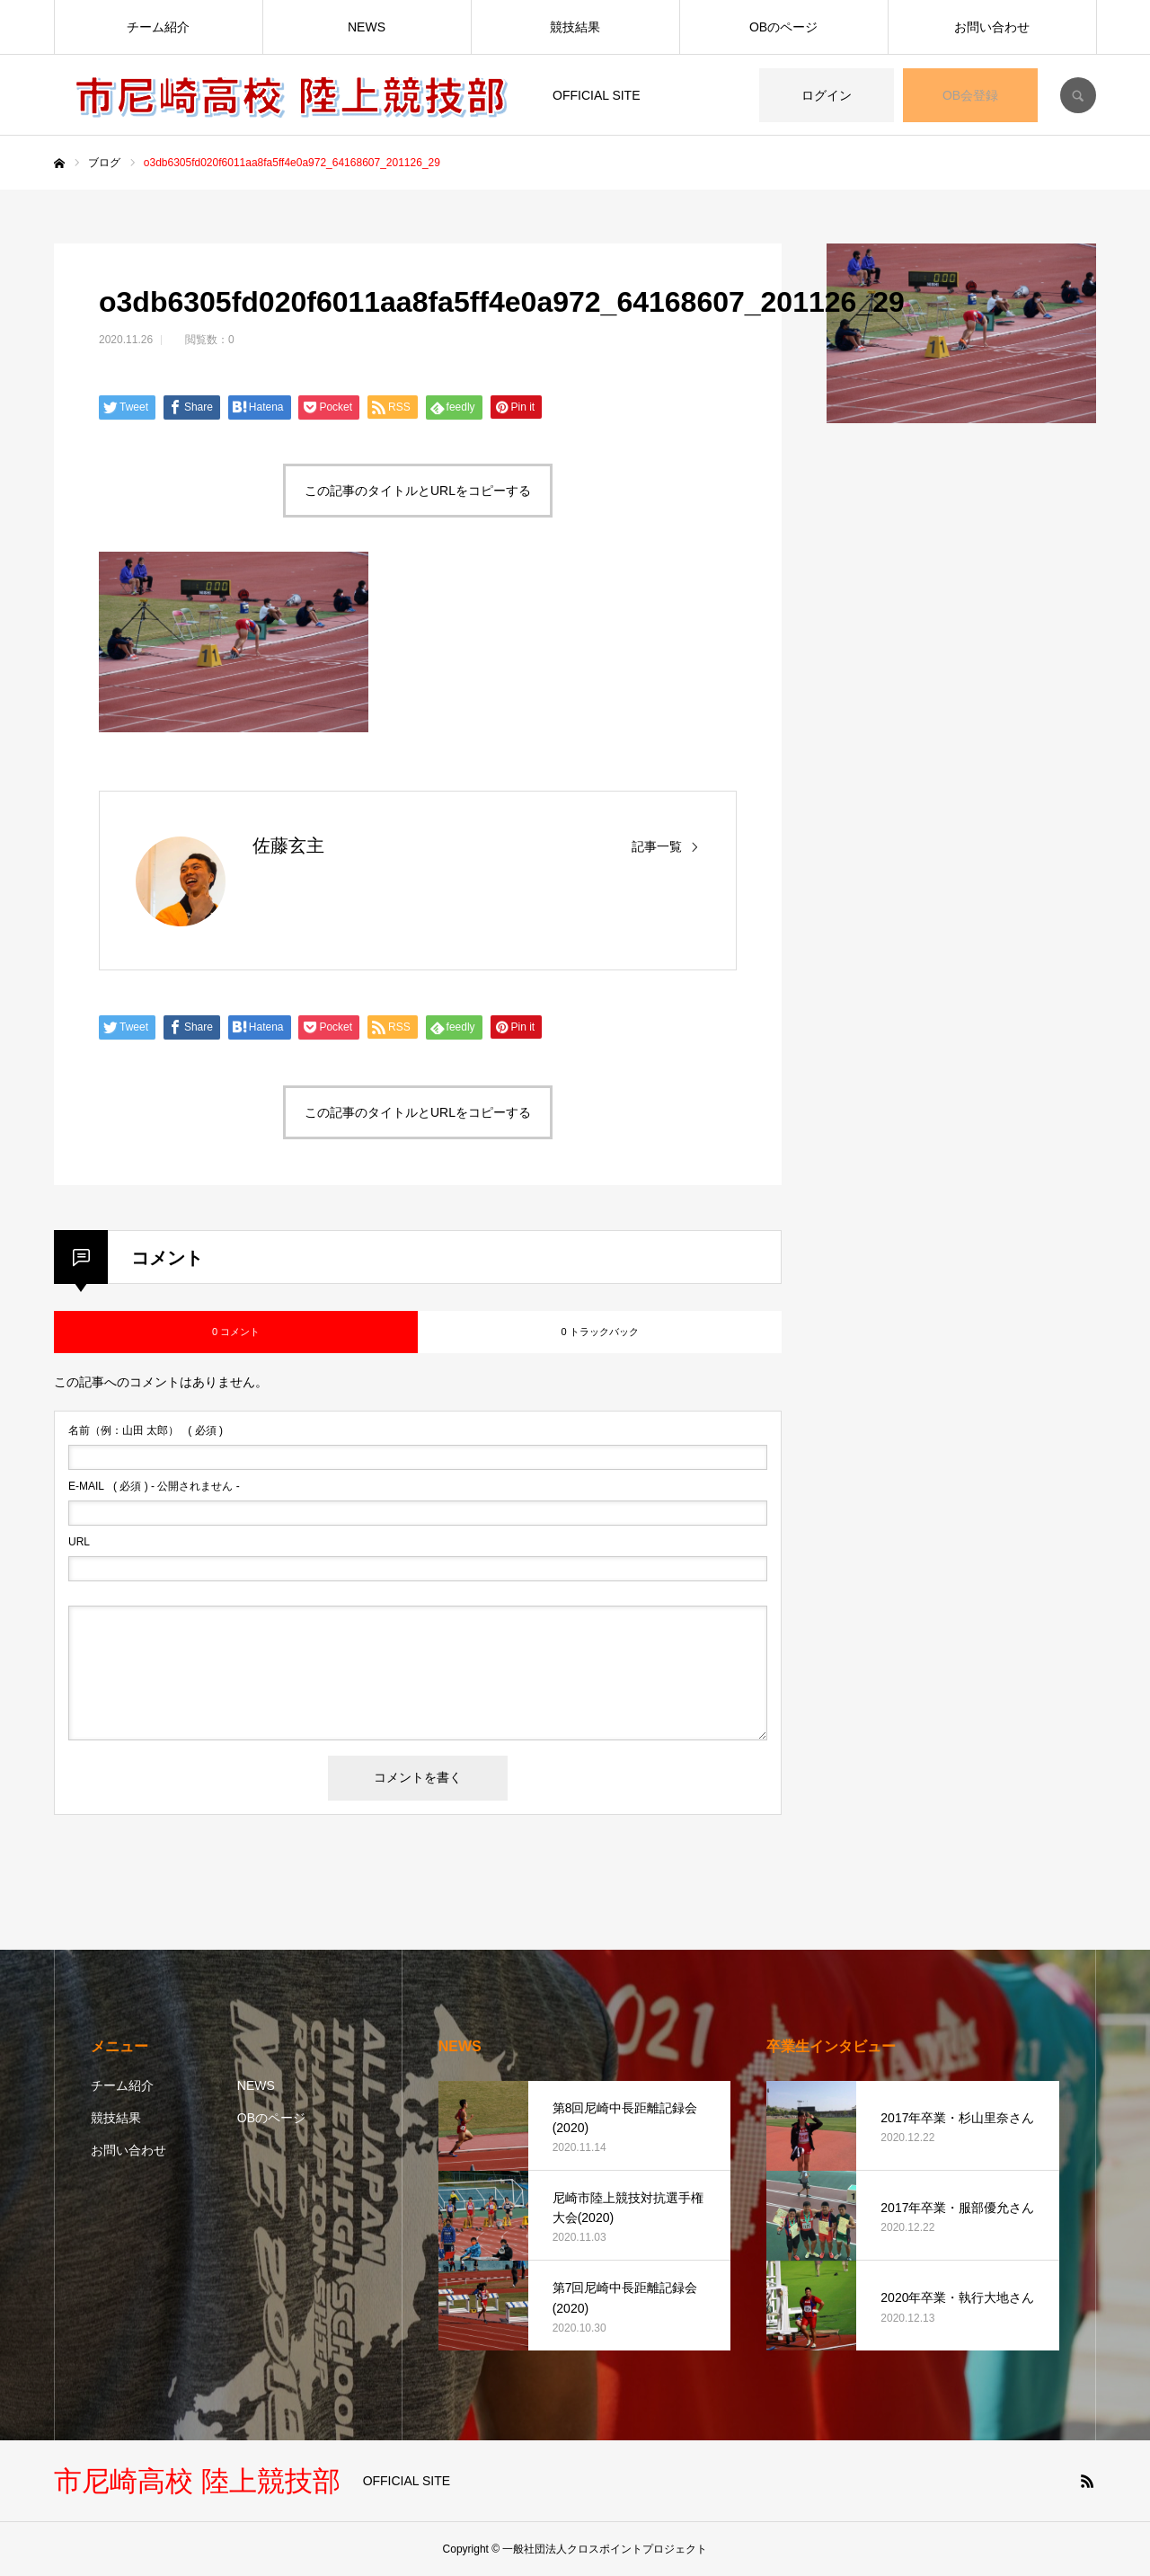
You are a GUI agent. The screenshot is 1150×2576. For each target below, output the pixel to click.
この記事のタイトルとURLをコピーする (418, 490)
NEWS (366, 27)
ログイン (826, 95)
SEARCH (1078, 95)
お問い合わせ (992, 27)
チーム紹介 (158, 27)
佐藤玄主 (288, 845)
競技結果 (575, 27)
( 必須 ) (145, 1430)
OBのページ (783, 27)
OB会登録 (970, 95)
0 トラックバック (599, 1331)
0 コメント (236, 1331)
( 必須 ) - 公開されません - (154, 1486)
